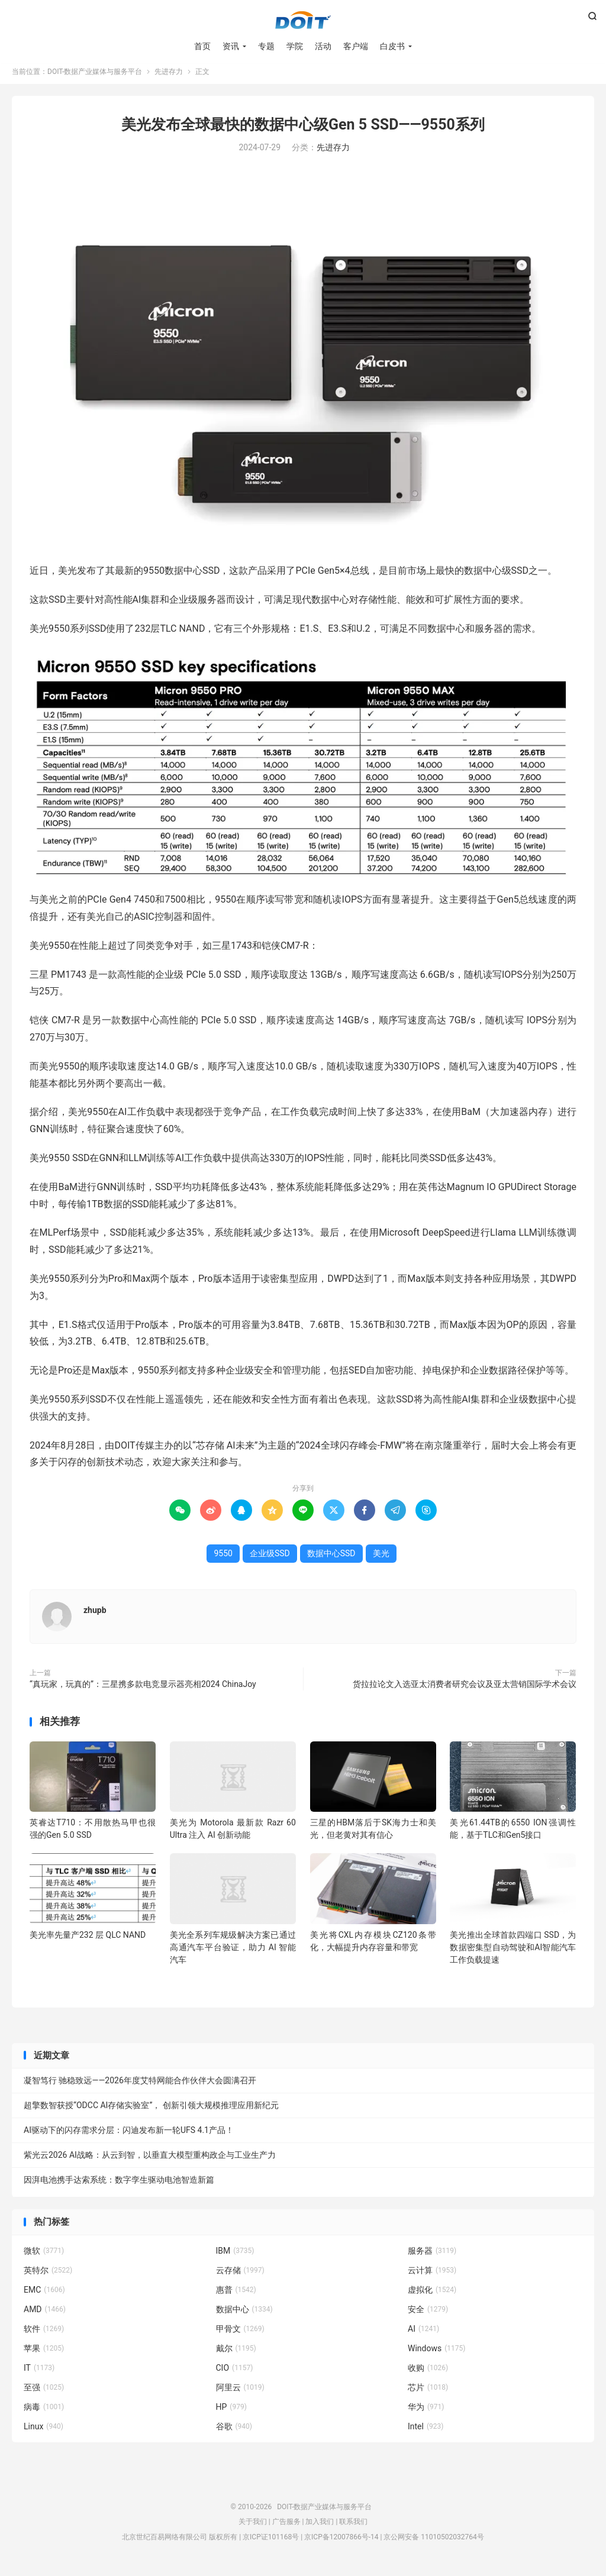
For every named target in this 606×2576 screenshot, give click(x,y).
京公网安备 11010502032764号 (433, 2543)
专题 (266, 47)
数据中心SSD (331, 1559)
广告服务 (286, 2527)
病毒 (44, 2412)
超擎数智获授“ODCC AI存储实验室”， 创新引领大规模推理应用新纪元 (151, 2111)
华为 (426, 2412)
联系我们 (353, 2527)
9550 (223, 1559)
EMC (44, 2295)
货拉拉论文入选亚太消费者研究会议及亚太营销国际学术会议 (464, 1690)
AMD (45, 2315)
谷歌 (234, 2432)
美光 (381, 1559)
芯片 (428, 2393)
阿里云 (240, 2393)
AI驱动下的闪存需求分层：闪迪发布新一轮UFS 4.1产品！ (129, 2136)
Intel (425, 2432)
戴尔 (236, 2354)
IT (39, 2373)
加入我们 (319, 2527)
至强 (44, 2393)
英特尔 (48, 2276)
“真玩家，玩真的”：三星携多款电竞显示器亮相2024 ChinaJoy (143, 1690)
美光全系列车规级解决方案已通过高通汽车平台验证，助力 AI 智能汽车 (233, 1953)
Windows (436, 2354)
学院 (294, 47)
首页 (202, 47)
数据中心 (244, 2315)
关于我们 (252, 2527)
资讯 (231, 47)
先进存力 (168, 77)
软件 (44, 2334)
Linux (43, 2432)
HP (231, 2412)
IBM (235, 2256)
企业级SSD (270, 1559)
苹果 (44, 2354)
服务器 (432, 2256)
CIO (234, 2373)
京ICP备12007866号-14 (341, 2543)
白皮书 (392, 47)
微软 (44, 2256)
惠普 (236, 2295)
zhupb (95, 1616)
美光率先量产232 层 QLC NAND (88, 1940)
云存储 (240, 2276)
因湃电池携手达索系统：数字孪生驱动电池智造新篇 (119, 2185)
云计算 (432, 2276)
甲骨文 (240, 2334)
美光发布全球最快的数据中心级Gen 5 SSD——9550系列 (303, 130)
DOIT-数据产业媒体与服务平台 (303, 21)
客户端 (355, 47)
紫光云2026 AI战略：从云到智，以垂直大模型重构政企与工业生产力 (150, 2160)
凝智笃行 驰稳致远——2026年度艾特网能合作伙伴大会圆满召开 (140, 2086)
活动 (323, 47)
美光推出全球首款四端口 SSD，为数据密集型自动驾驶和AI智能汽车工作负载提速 (513, 1953)
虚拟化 (432, 2295)
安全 (428, 2315)
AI (423, 2334)
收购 (428, 2373)
